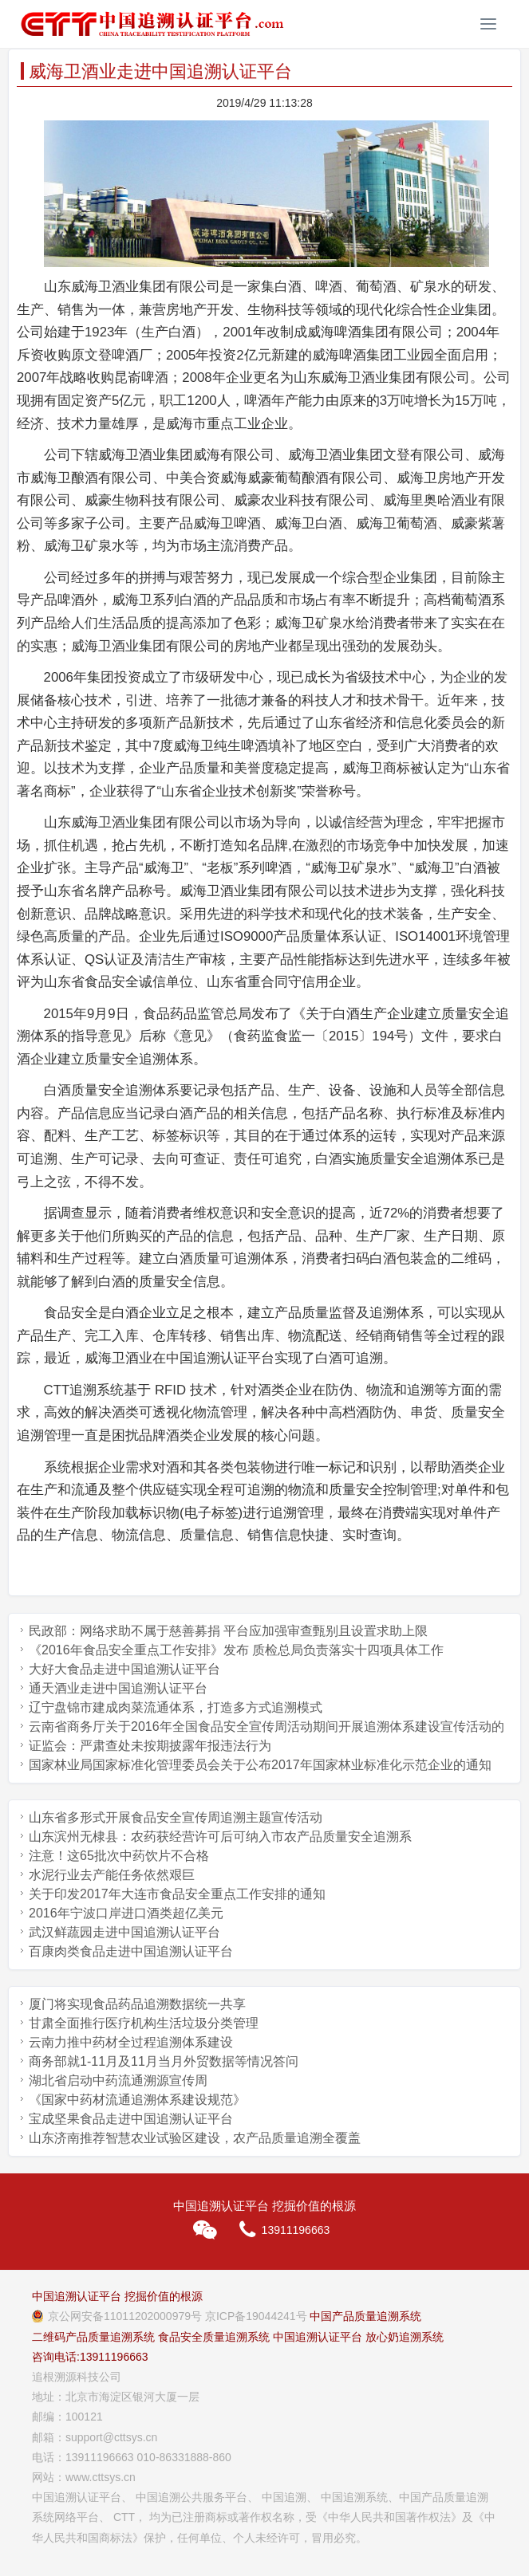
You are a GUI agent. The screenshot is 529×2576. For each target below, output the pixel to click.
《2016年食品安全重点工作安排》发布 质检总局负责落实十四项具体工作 (236, 1650)
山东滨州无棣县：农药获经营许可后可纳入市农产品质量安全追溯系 (220, 1836)
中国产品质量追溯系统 (365, 2316)
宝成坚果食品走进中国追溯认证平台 (131, 2119)
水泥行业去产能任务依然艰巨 (112, 1875)
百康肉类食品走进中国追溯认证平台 (131, 1951)
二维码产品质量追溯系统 (93, 2336)
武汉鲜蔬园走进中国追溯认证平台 (124, 1932)
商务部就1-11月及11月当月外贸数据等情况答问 (163, 2061)
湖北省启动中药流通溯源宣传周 (118, 2080)
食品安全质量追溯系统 (214, 2336)
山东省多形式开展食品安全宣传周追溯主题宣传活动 (175, 1817)
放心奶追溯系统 (404, 2336)
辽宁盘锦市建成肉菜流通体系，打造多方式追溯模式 (175, 1707)
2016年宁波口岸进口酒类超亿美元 (126, 1913)
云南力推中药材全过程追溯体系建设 (131, 2042)
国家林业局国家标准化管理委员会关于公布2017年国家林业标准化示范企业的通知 (260, 1765)
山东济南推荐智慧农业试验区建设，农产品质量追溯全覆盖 (195, 2138)
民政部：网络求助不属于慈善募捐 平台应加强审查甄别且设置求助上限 (228, 1631)
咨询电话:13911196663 (90, 2356)
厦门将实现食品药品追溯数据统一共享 (137, 2004)
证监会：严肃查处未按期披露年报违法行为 (150, 1745)
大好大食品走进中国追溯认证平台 (124, 1669)
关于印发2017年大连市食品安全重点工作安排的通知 (177, 1894)
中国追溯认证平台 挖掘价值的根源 (117, 2296)
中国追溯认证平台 (317, 2336)
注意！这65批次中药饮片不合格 (119, 1855)
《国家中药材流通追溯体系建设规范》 (137, 2099)
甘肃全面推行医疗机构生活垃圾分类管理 (144, 2023)
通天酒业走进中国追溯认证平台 (118, 1688)
